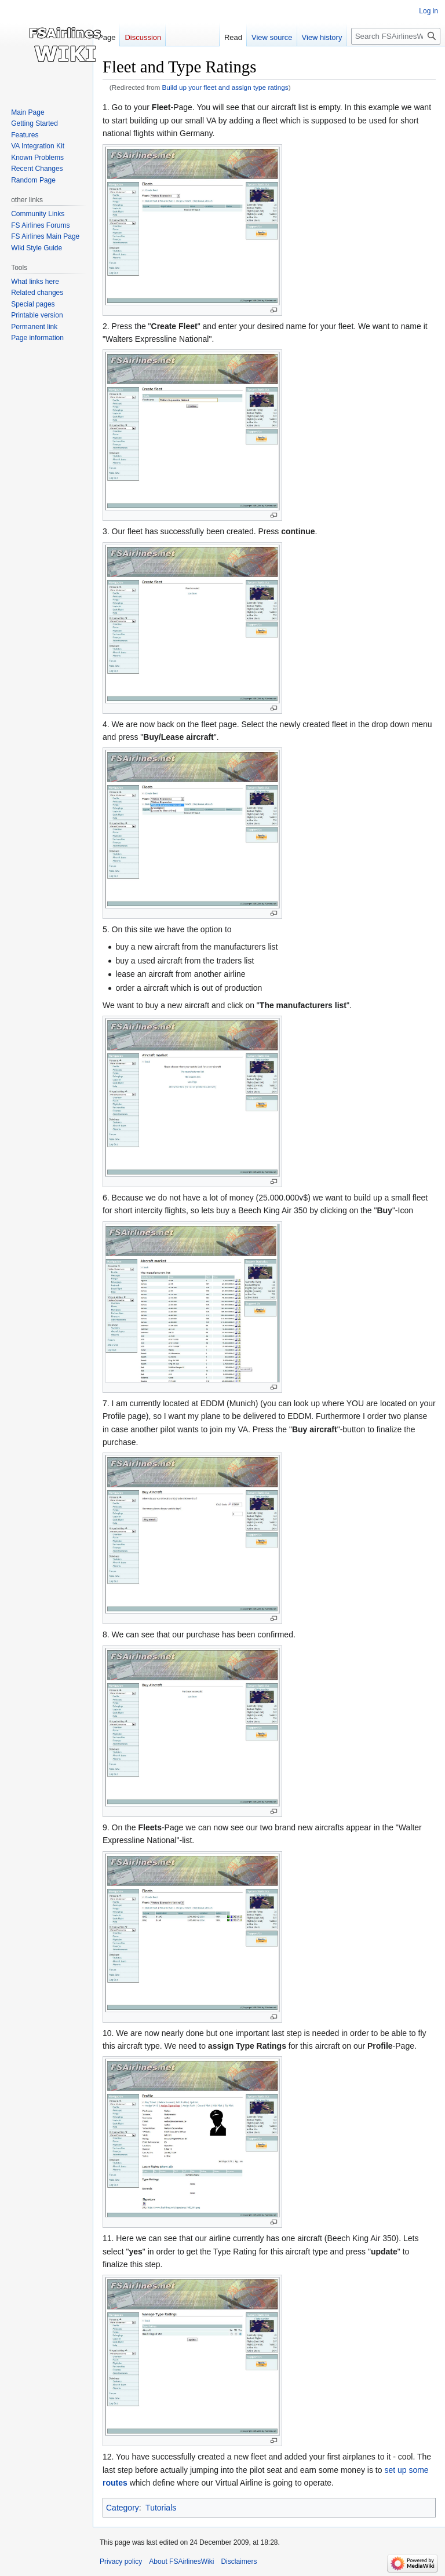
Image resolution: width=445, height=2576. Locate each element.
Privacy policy (121, 2561)
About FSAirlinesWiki (181, 2561)
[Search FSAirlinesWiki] (395, 36)
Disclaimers (239, 2561)
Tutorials (160, 2507)
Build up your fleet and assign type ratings (225, 87)
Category (122, 2507)
